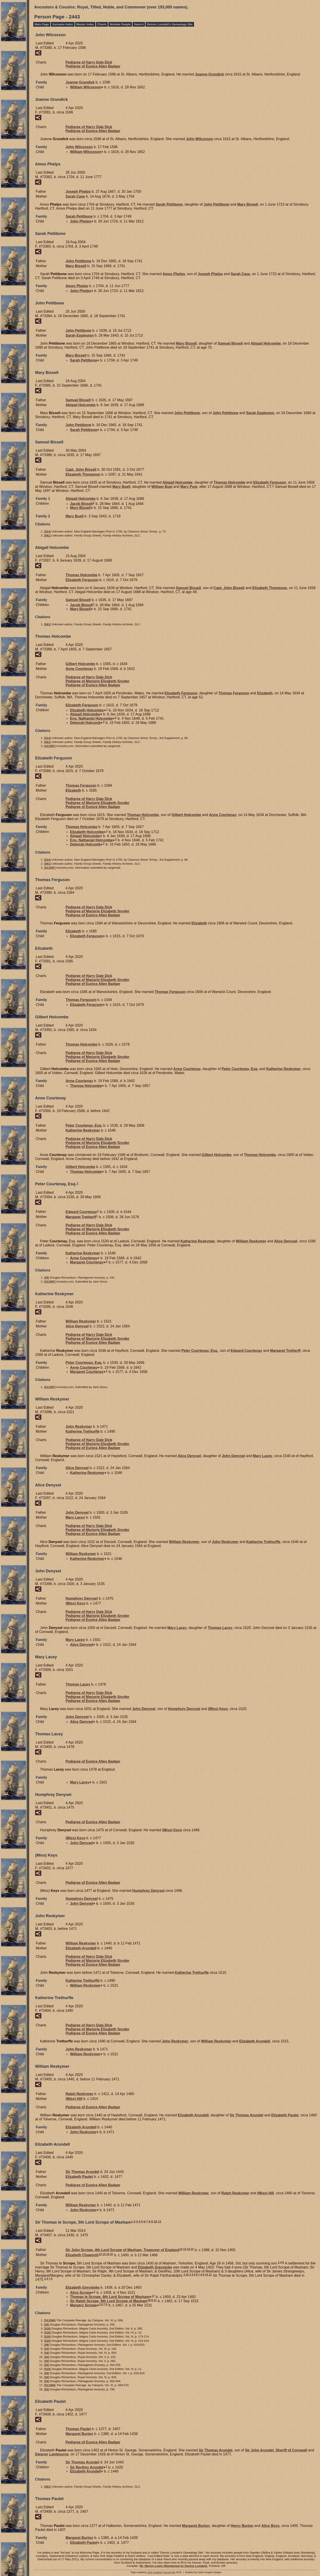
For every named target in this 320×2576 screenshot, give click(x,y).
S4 (46, 2348)
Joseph (78, 191)
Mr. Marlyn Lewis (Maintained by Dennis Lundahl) (173, 2566)
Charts (101, 24)
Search (139, 24)
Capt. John (81, 469)
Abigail (266, 343)
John (199, 139)
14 (188, 2249)
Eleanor (51, 2454)
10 (155, 2221)
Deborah (85, 723)
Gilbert (80, 664)
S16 (47, 2328)
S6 (46, 2344)
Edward (81, 1212)
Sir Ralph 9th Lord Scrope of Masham (109, 2301)
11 (159, 2221)
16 (187, 2274)
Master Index (85, 24)
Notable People (120, 24)
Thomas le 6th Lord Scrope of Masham (109, 2297)
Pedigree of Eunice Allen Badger (93, 66)
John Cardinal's (155, 2572)
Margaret (81, 1217)
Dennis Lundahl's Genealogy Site (169, 24)
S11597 (50, 746)
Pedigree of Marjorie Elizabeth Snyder (97, 681)
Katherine (283, 1069)
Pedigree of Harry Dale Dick (89, 62)
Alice (285, 1241)
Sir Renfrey (86, 2467)
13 (184, 2249)
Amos (173, 274)
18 (149, 2300)
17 (153, 2296)
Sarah (75, 196)
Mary (247, 204)
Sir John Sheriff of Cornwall (276, 2450)
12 (180, 2249)
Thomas (229, 482)
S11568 (50, 2320)
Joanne (209, 74)
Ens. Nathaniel (91, 718)
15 (191, 2249)
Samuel (230, 343)
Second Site (169, 2572)
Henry (242, 2526)
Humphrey (82, 1598)
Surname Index (62, 24)
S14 (47, 531)
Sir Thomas (246, 2115)
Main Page (42, 24)
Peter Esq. (240, 1069)
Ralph (79, 2094)
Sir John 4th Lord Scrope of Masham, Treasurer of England (122, 2250)
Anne (79, 669)
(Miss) (75, 1603)
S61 (47, 535)
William (85, 87)
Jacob (81, 504)
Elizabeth (83, 474)
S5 (46, 1277)
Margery (83, 2305)
